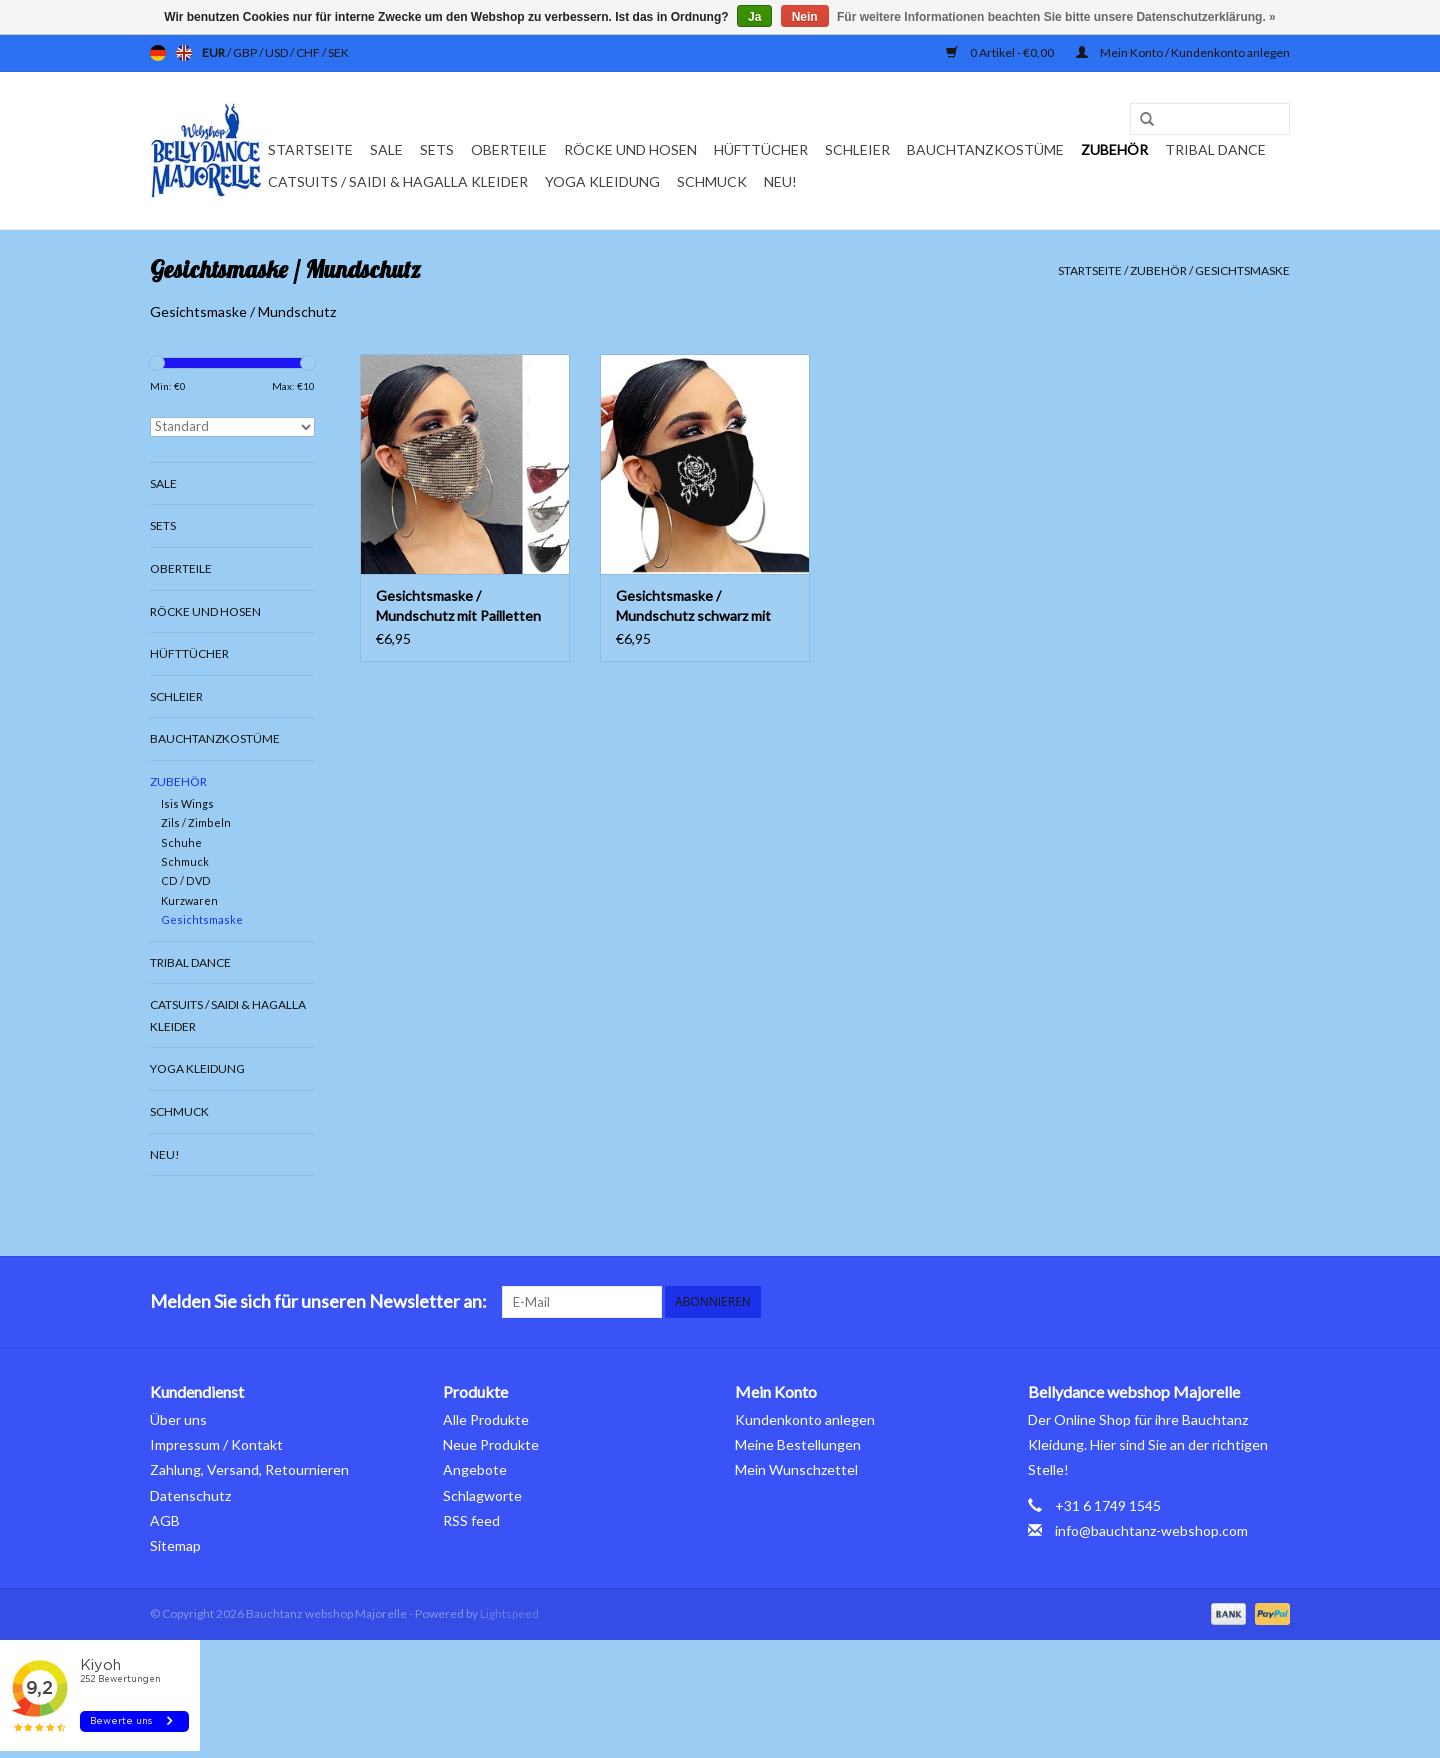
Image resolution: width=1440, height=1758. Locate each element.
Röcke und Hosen (630, 149)
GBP (246, 52)
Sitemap (175, 1545)
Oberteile (509, 149)
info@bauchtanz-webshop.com (1151, 1530)
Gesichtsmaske (1242, 270)
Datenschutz (190, 1495)
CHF (309, 52)
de (158, 53)
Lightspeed (509, 1613)
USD (277, 52)
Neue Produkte (491, 1444)
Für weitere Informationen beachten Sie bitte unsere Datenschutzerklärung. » (1056, 17)
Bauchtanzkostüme (985, 149)
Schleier (857, 149)
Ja (754, 17)
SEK (338, 52)
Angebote (475, 1469)
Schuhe (181, 842)
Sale (386, 149)
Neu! (780, 181)
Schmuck (712, 181)
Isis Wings (187, 803)
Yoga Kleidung (602, 181)
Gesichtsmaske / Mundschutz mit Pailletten (458, 605)
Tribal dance (1215, 149)
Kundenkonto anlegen (805, 1419)
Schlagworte (482, 1495)
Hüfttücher (761, 149)
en (184, 53)
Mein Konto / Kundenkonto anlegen (1183, 52)
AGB (165, 1520)
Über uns (178, 1419)
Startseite (310, 149)
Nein (805, 17)
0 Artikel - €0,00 (1001, 52)
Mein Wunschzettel (796, 1469)
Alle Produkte (486, 1419)
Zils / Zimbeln (196, 822)
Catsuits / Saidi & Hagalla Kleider (398, 181)
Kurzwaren (189, 900)
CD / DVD (186, 880)
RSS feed (471, 1520)
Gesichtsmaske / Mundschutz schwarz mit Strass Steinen (693, 606)
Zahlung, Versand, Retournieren (249, 1469)
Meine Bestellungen (798, 1444)
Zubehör (1114, 149)
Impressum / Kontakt (216, 1444)
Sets (437, 149)
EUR (214, 52)
